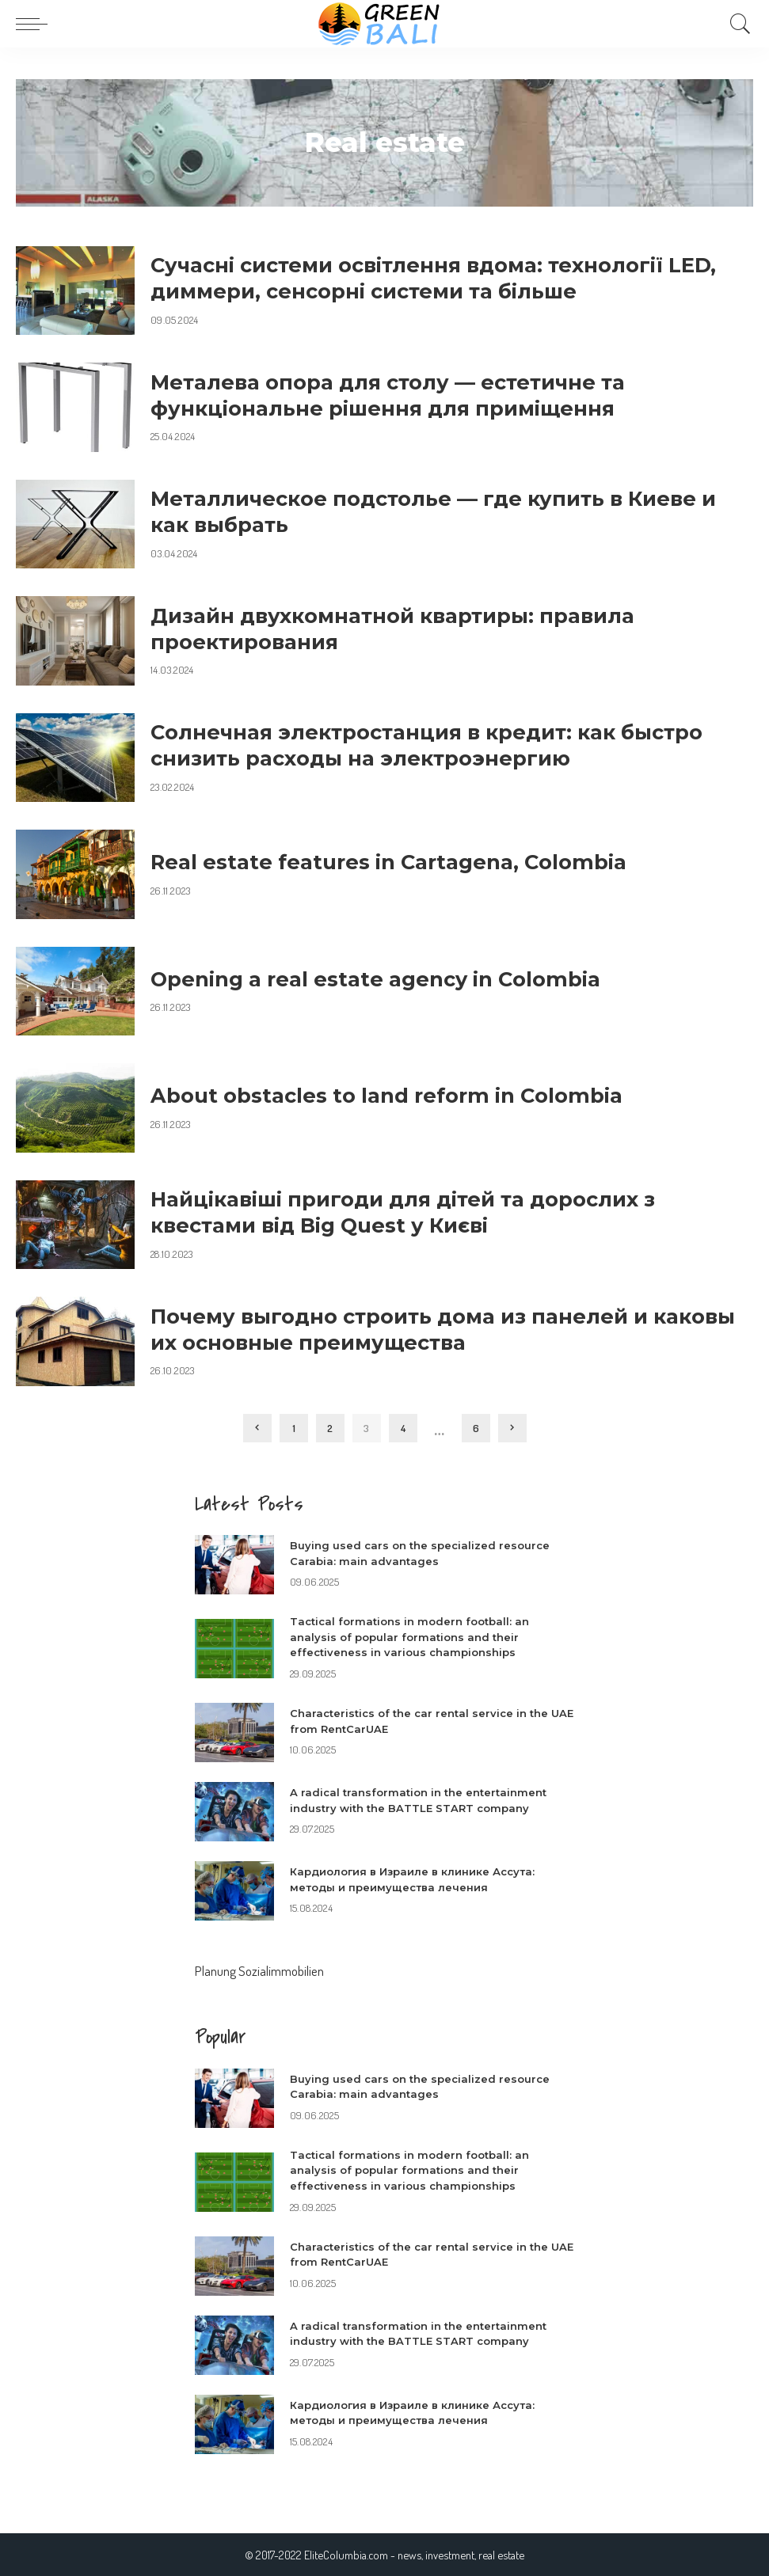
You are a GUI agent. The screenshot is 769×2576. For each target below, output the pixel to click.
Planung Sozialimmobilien (259, 1970)
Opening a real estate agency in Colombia (375, 979)
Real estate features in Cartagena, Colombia (388, 861)
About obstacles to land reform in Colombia (386, 1095)
